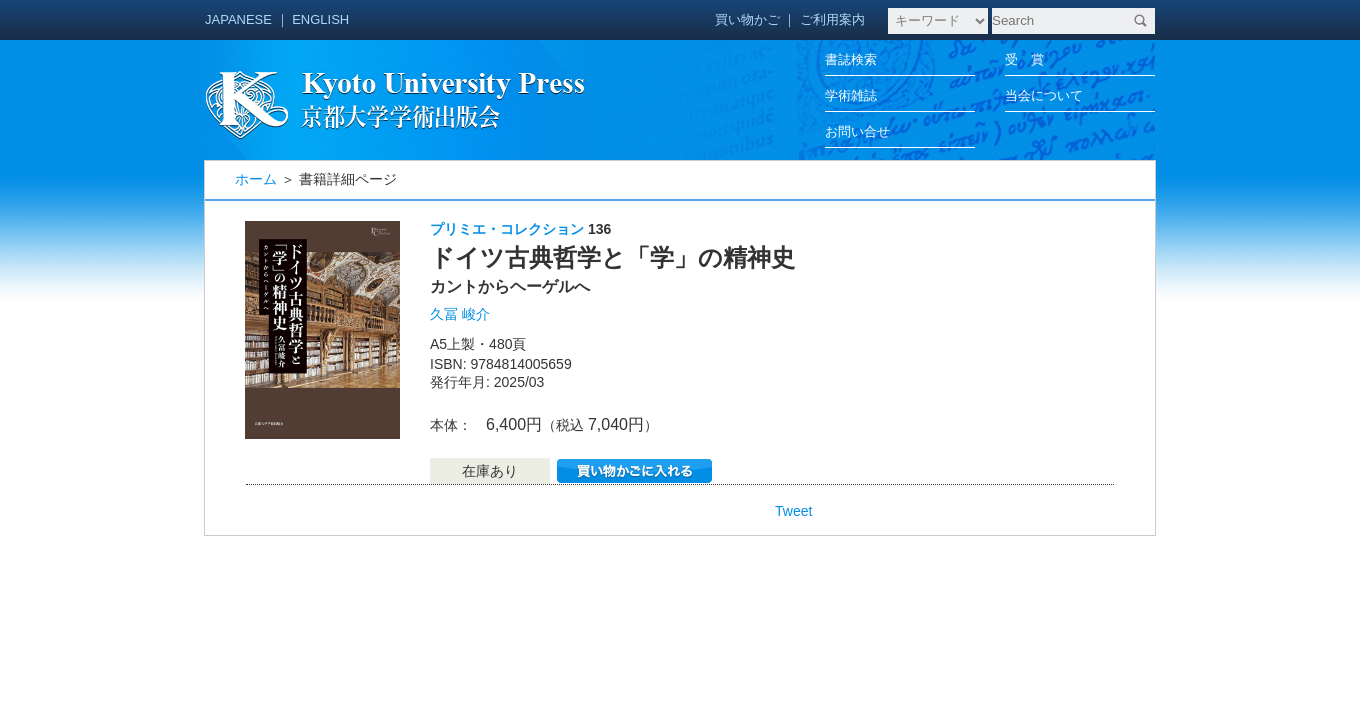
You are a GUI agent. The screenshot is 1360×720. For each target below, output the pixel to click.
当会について (1044, 95)
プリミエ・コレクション (507, 229)
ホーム (256, 179)
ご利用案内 (832, 19)
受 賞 (1024, 59)
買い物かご (747, 19)
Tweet (793, 511)
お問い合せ (857, 131)
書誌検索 (851, 59)
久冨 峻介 (460, 314)
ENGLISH (320, 19)
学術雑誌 (851, 95)
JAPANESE (238, 19)
